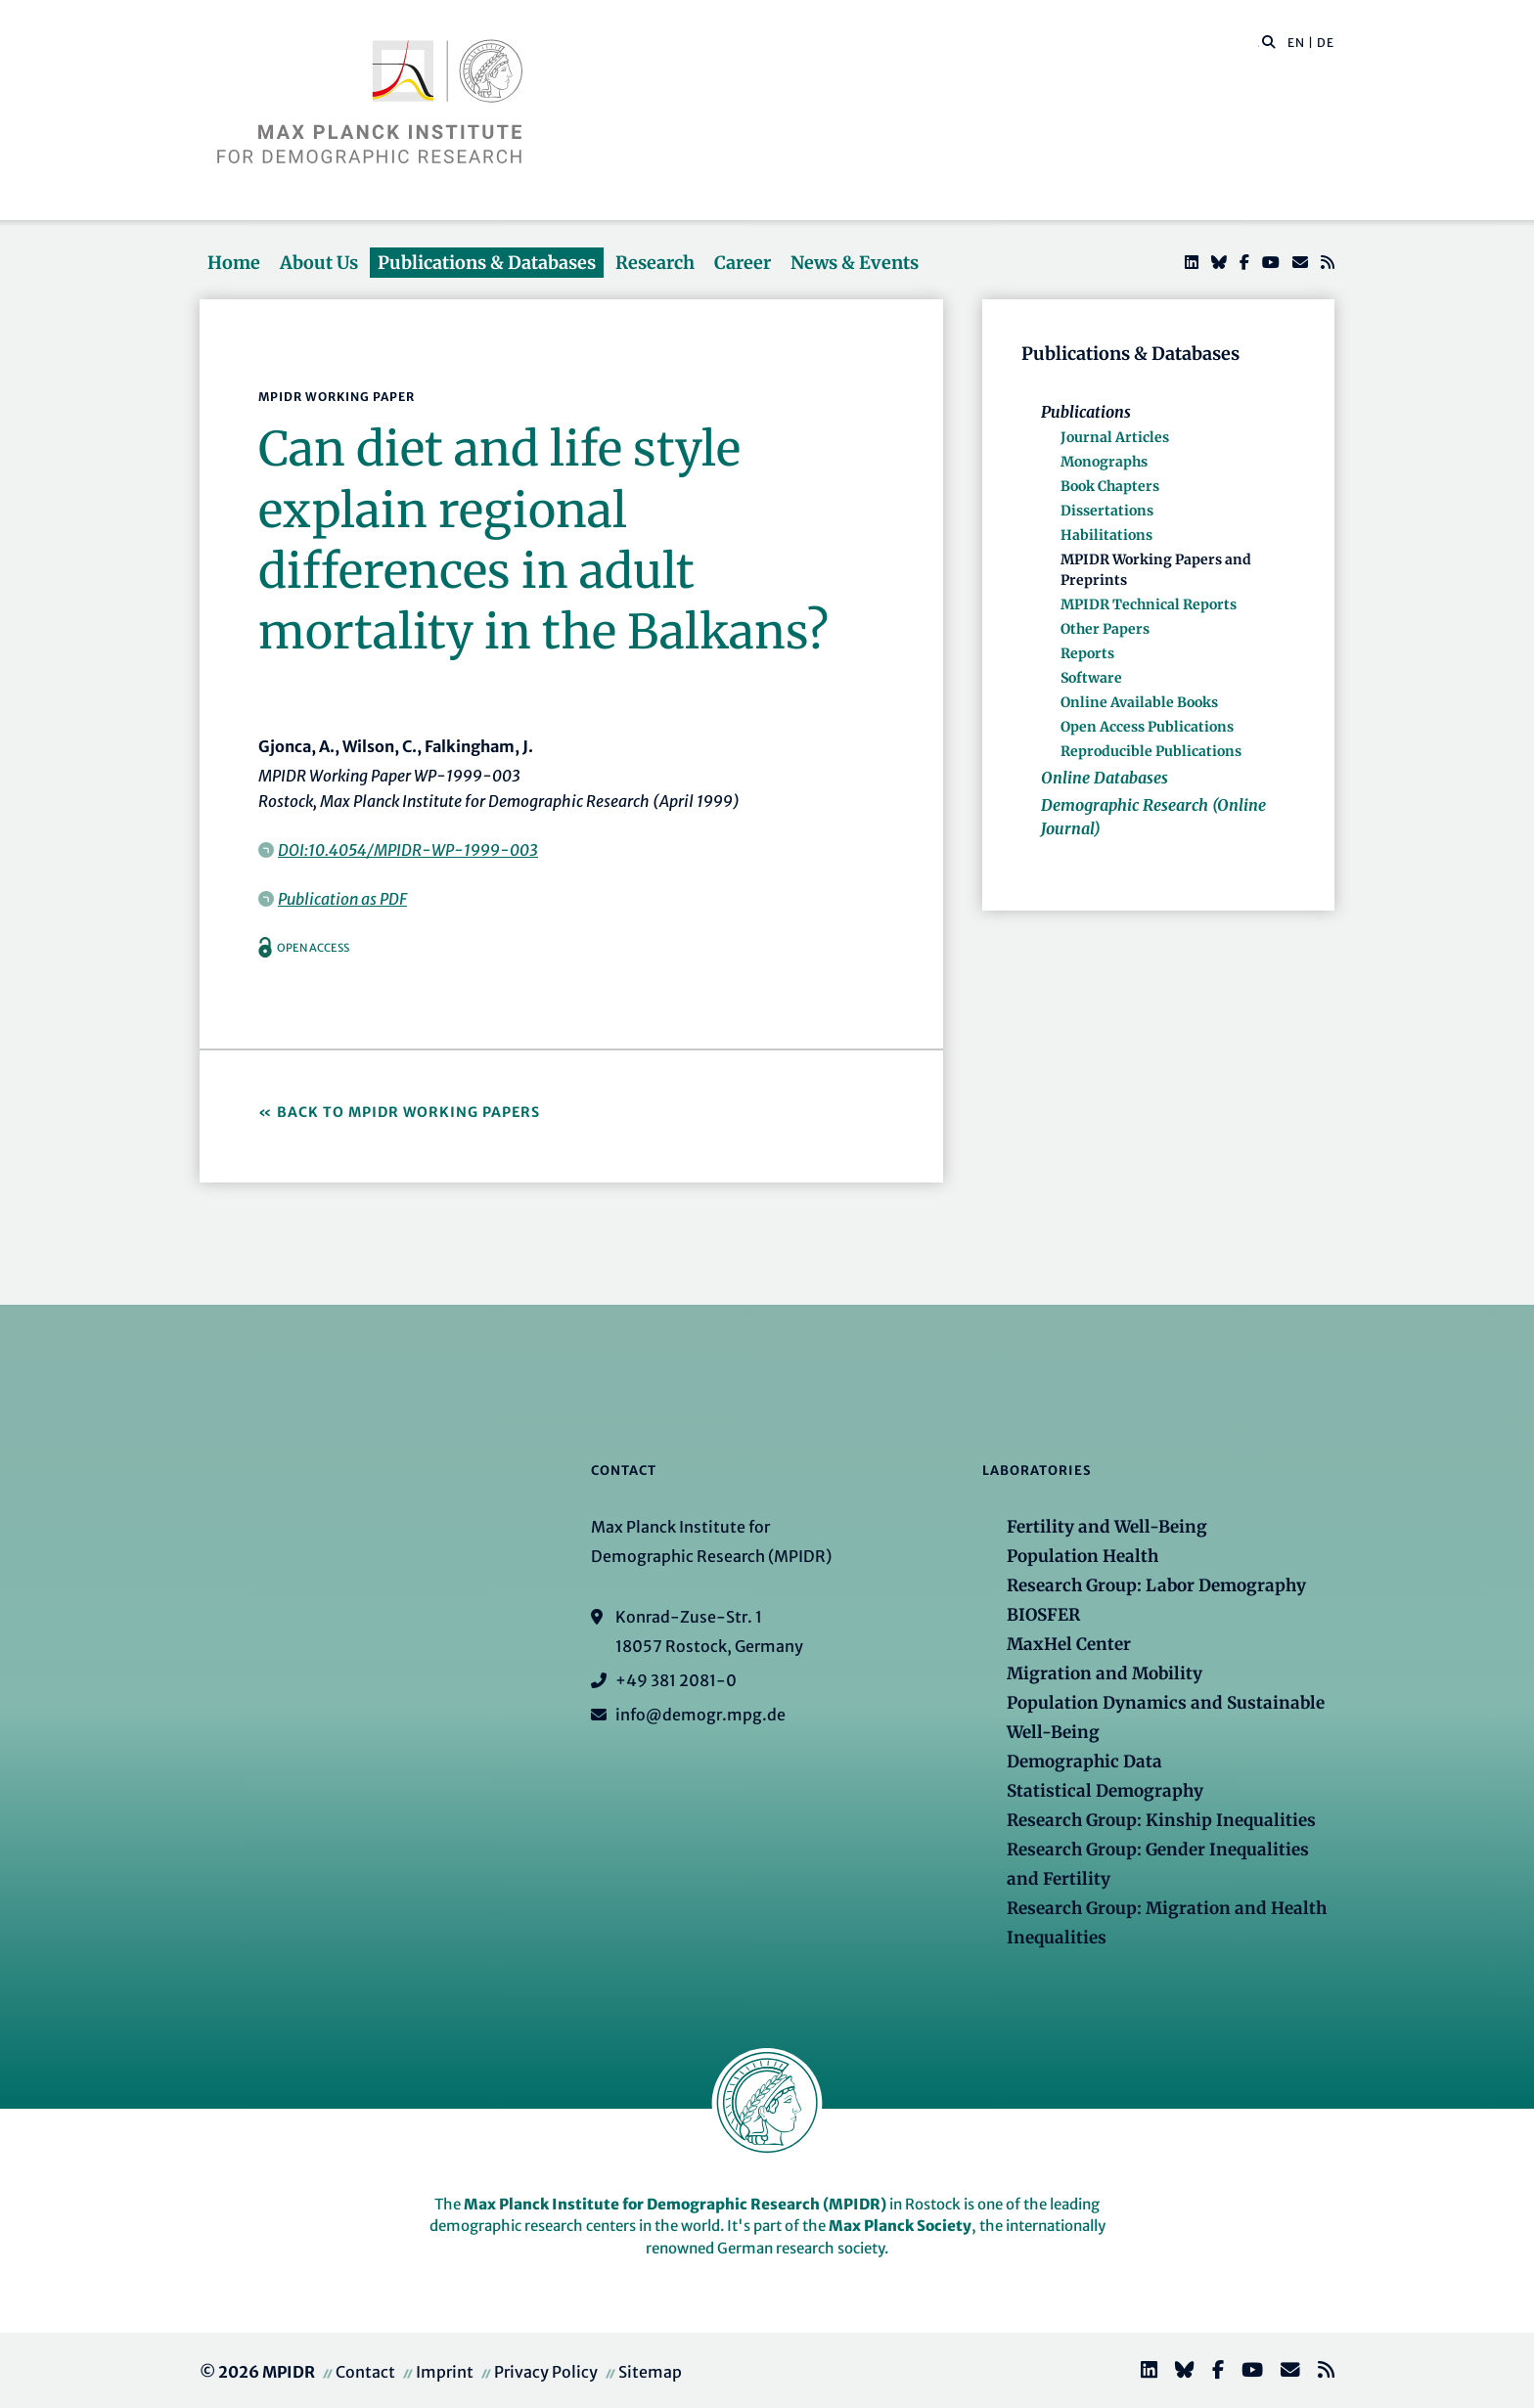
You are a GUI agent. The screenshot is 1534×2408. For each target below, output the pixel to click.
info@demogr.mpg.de (700, 1714)
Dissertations (1106, 510)
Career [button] (742, 262)
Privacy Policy (546, 2372)
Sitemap (650, 2372)
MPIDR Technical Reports (1148, 604)
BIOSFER (1043, 1615)
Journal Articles (1114, 437)
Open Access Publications (1147, 727)
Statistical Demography (1105, 1791)
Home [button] (233, 262)
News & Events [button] (854, 262)
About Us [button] (319, 262)
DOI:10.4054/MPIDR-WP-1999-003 (408, 850)
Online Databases (1104, 777)
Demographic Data (1084, 1761)
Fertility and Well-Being (1107, 1527)
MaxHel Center (1069, 1644)
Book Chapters (1109, 486)
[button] (1269, 41)
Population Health (1082, 1556)
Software (1091, 678)
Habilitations (1106, 535)
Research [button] (655, 262)
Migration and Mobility (1104, 1673)
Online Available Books (1139, 702)
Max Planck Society (900, 2225)
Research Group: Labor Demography (1156, 1585)
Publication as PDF (342, 899)
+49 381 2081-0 (676, 1680)
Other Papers (1105, 629)
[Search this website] (1258, 43)
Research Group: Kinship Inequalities (1161, 1820)
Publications (1086, 412)
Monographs (1104, 461)
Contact (365, 2372)
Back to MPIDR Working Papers (408, 1112)
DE (1325, 42)
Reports (1087, 653)
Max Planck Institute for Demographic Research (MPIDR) (675, 2204)
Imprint (445, 2372)
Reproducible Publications (1150, 751)
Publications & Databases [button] (487, 262)
